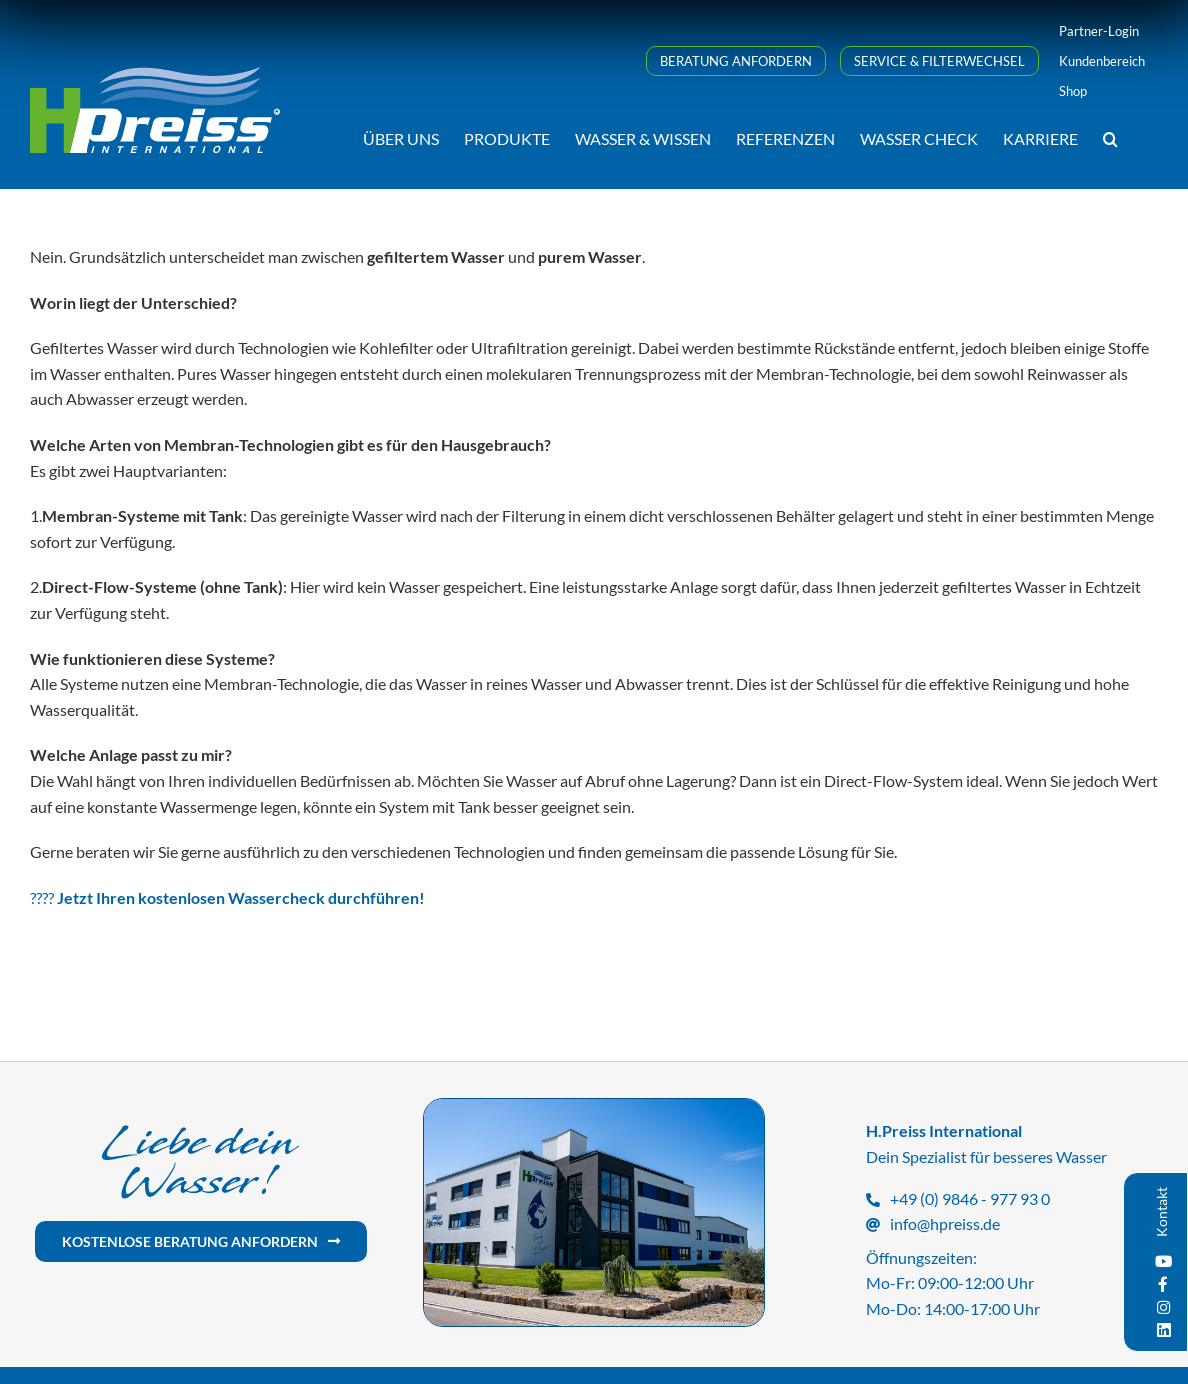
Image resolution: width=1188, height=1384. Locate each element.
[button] (1110, 137)
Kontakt (1161, 1212)
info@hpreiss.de (945, 1223)
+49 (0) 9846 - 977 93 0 (970, 1198)
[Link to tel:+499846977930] (873, 1200)
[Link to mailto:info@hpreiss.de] (873, 1225)
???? (227, 897)
